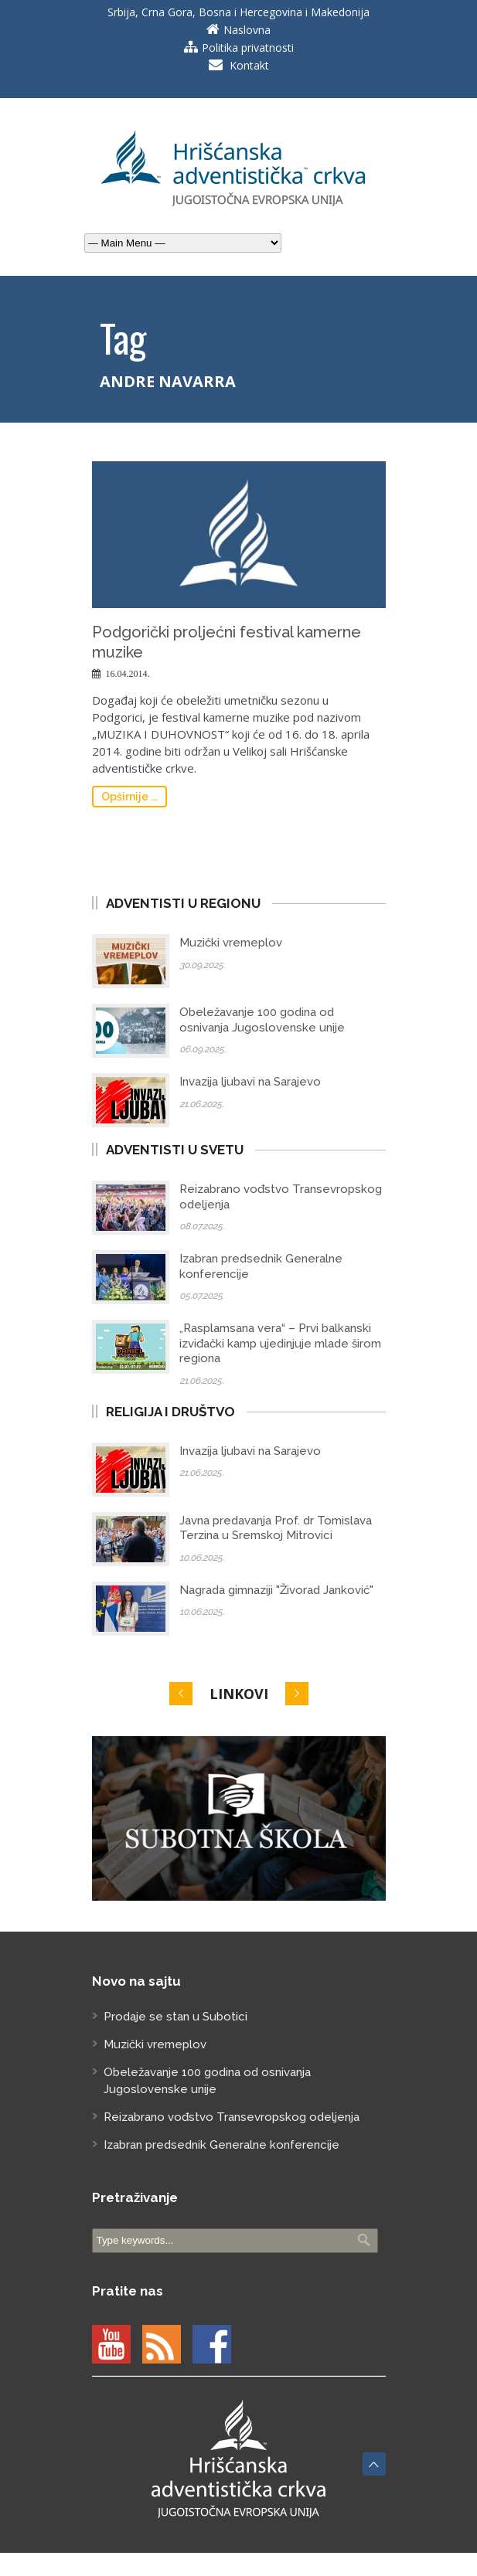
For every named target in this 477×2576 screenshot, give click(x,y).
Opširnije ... (129, 796)
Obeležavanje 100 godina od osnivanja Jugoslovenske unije (262, 1020)
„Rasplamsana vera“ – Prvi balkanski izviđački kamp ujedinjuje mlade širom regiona (280, 1343)
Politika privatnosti (248, 47)
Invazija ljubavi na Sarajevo (250, 1082)
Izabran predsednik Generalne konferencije (221, 2145)
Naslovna (247, 29)
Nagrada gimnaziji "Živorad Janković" (276, 1590)
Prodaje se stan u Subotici (175, 2017)
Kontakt (249, 65)
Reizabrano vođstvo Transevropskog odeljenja (231, 2117)
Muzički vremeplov (230, 943)
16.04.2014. (128, 673)
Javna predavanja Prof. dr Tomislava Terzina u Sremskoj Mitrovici (275, 1528)
